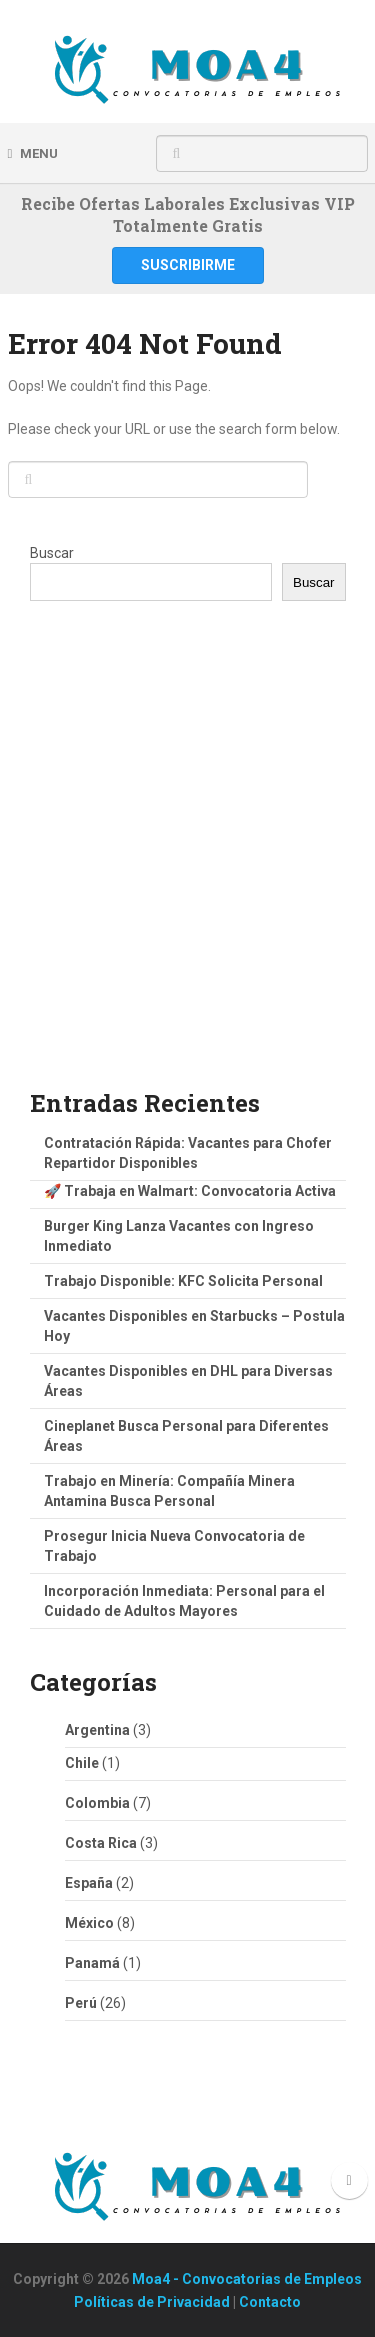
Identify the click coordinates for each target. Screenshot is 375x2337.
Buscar (52, 553)
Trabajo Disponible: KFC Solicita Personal (183, 1281)
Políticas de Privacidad (152, 2302)
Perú (81, 2003)
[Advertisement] (187, 862)
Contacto (270, 2302)
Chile (82, 1763)
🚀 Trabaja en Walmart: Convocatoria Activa (190, 1191)
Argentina (97, 1730)
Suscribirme (188, 265)
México (89, 1923)
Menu (39, 153)
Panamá (92, 1963)
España (89, 1883)
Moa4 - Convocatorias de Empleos (247, 2279)
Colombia (97, 1803)
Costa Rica (101, 1843)
